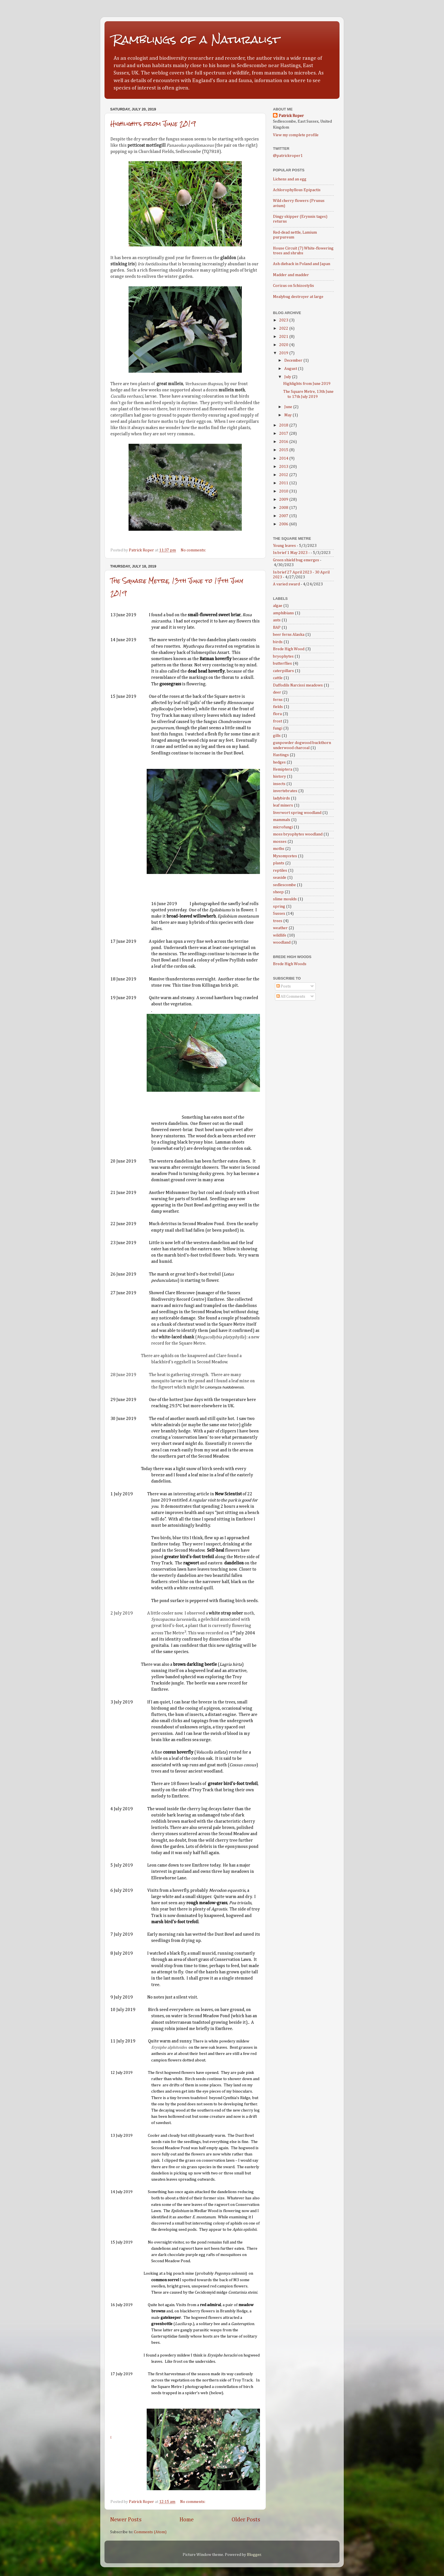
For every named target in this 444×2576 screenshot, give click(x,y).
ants (277, 620)
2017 (284, 434)
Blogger (254, 2555)
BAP (277, 628)
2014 (284, 458)
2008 (284, 508)
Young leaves (284, 546)
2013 (284, 467)
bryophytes (283, 656)
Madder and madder (291, 275)
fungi (277, 728)
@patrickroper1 (288, 156)
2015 (284, 450)
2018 (284, 425)
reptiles (280, 871)
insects (279, 784)
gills (277, 736)
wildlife (279, 935)
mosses (280, 842)
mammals (281, 820)
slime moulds (285, 899)
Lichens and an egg (289, 179)
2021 (284, 337)
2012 (284, 475)
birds (278, 642)
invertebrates (285, 791)
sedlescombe (284, 885)
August (291, 369)
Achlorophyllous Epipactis (297, 190)
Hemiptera (282, 769)
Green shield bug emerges (296, 560)
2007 (284, 516)
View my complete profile (296, 135)
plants (278, 863)
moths (278, 849)
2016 (284, 442)
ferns (278, 700)
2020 (284, 345)
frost (277, 721)
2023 (284, 320)
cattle (278, 678)
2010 (284, 491)
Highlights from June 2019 (153, 124)
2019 (284, 353)
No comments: (194, 550)
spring (279, 907)
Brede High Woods (289, 964)
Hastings (281, 755)
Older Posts (246, 2519)
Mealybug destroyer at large (298, 297)
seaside (279, 878)
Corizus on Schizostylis (293, 286)
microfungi (283, 827)
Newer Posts (126, 2519)
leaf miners (283, 805)
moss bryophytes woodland (298, 834)
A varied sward (286, 584)
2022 (284, 328)
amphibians (283, 613)
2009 (284, 500)
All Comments (290, 997)
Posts (283, 986)
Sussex (279, 914)
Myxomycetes (285, 856)
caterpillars (283, 671)
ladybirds (281, 798)
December (293, 360)
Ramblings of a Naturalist (196, 39)
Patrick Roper (291, 116)
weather (280, 928)
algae (277, 606)
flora (277, 714)
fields (278, 707)
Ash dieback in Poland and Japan (301, 264)
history (279, 777)
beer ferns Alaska (288, 635)
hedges (279, 762)
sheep (278, 892)
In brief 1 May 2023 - (291, 553)
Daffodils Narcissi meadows (298, 685)
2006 (284, 524)
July (288, 377)
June (288, 407)
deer (277, 692)
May (288, 415)
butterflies (282, 664)
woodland (282, 942)
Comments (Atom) (150, 2532)
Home (187, 2519)
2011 (284, 483)
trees (277, 921)
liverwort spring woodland (297, 813)
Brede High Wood (288, 649)
